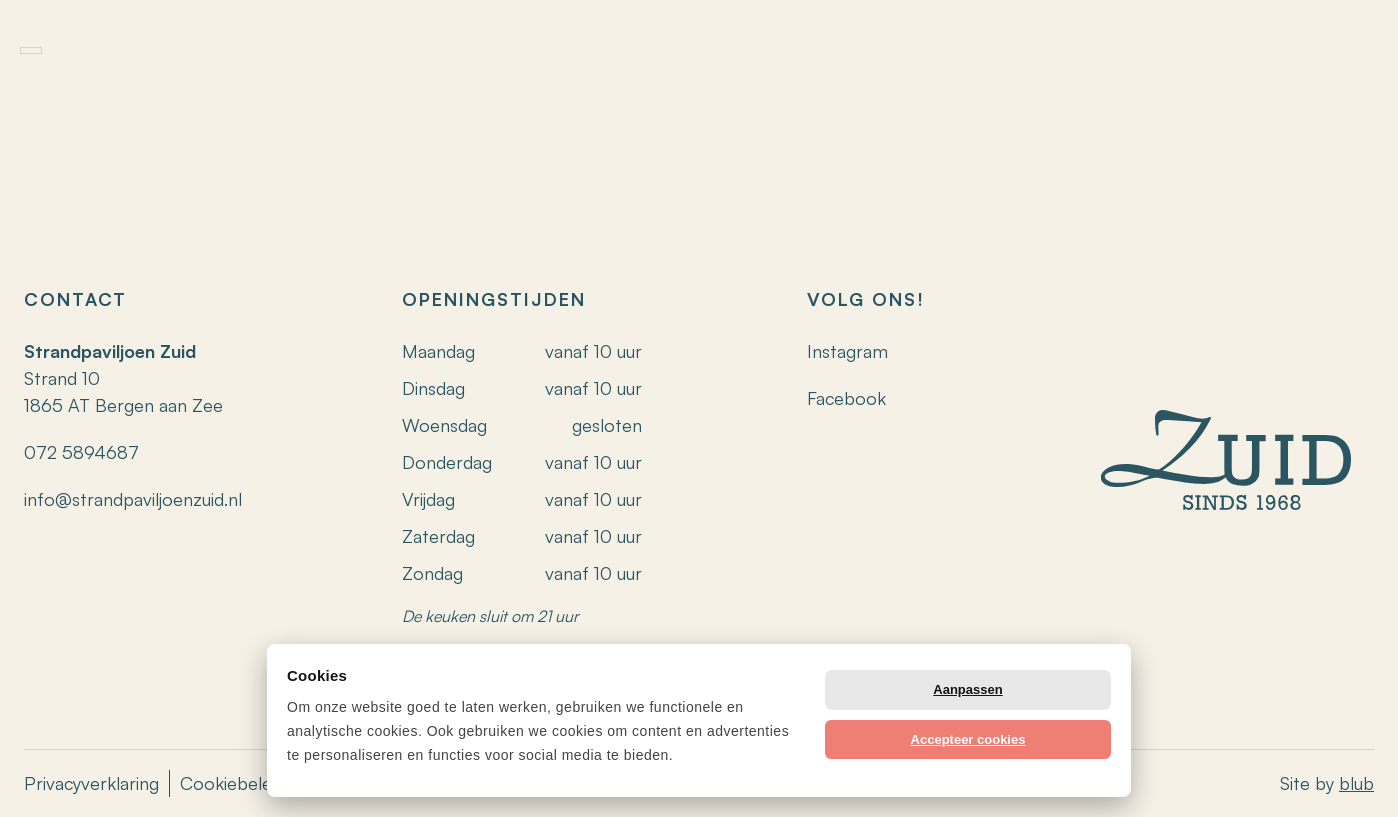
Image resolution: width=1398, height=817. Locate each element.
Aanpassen (967, 689)
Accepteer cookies (968, 739)
